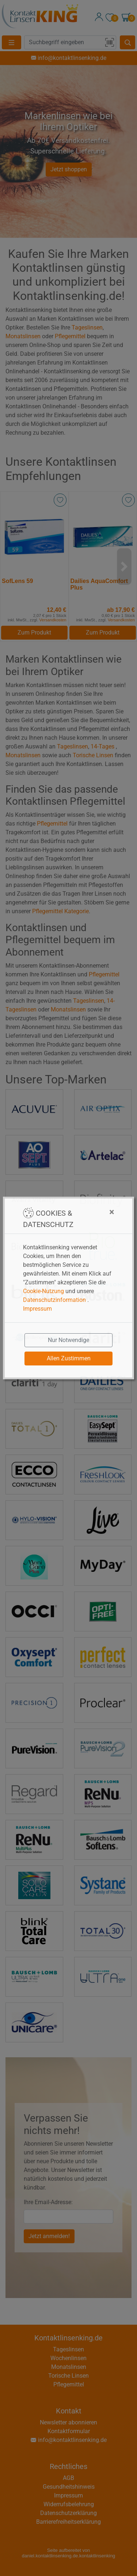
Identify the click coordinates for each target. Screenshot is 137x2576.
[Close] (96, 1212)
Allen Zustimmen (69, 1358)
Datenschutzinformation (54, 1299)
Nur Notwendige (68, 1340)
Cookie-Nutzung (43, 1291)
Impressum (37, 1308)
